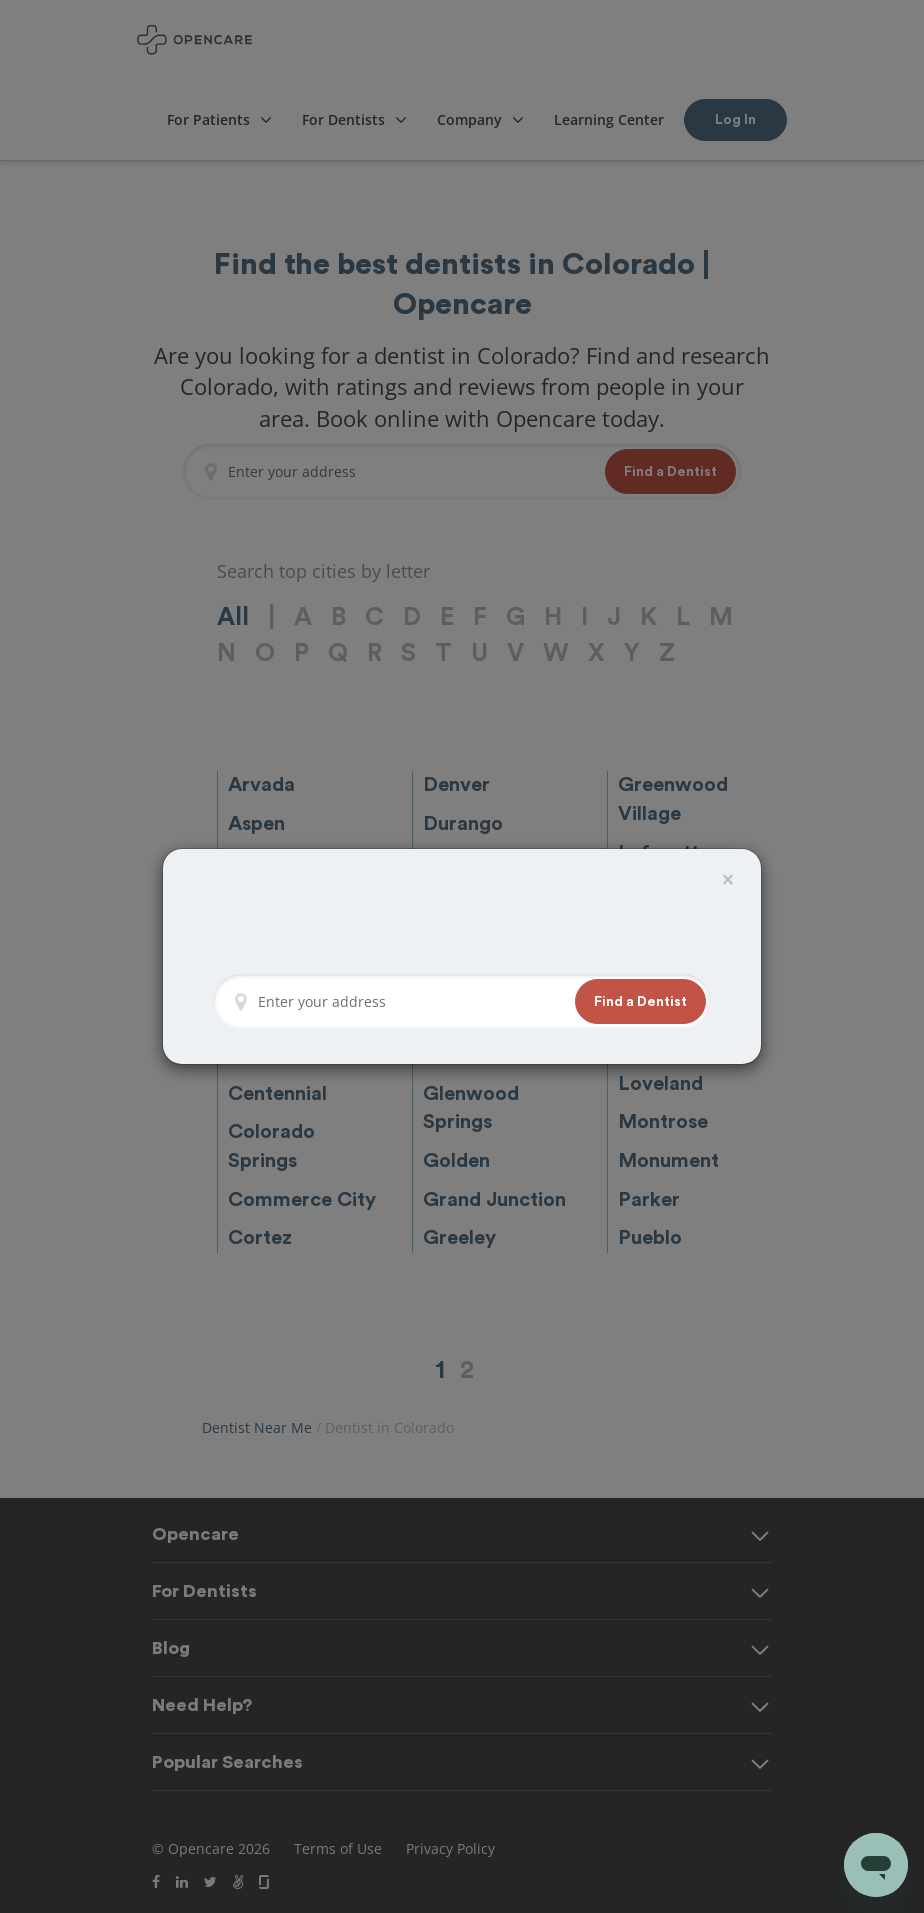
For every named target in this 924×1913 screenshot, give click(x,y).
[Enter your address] (411, 1002)
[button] (640, 1001)
